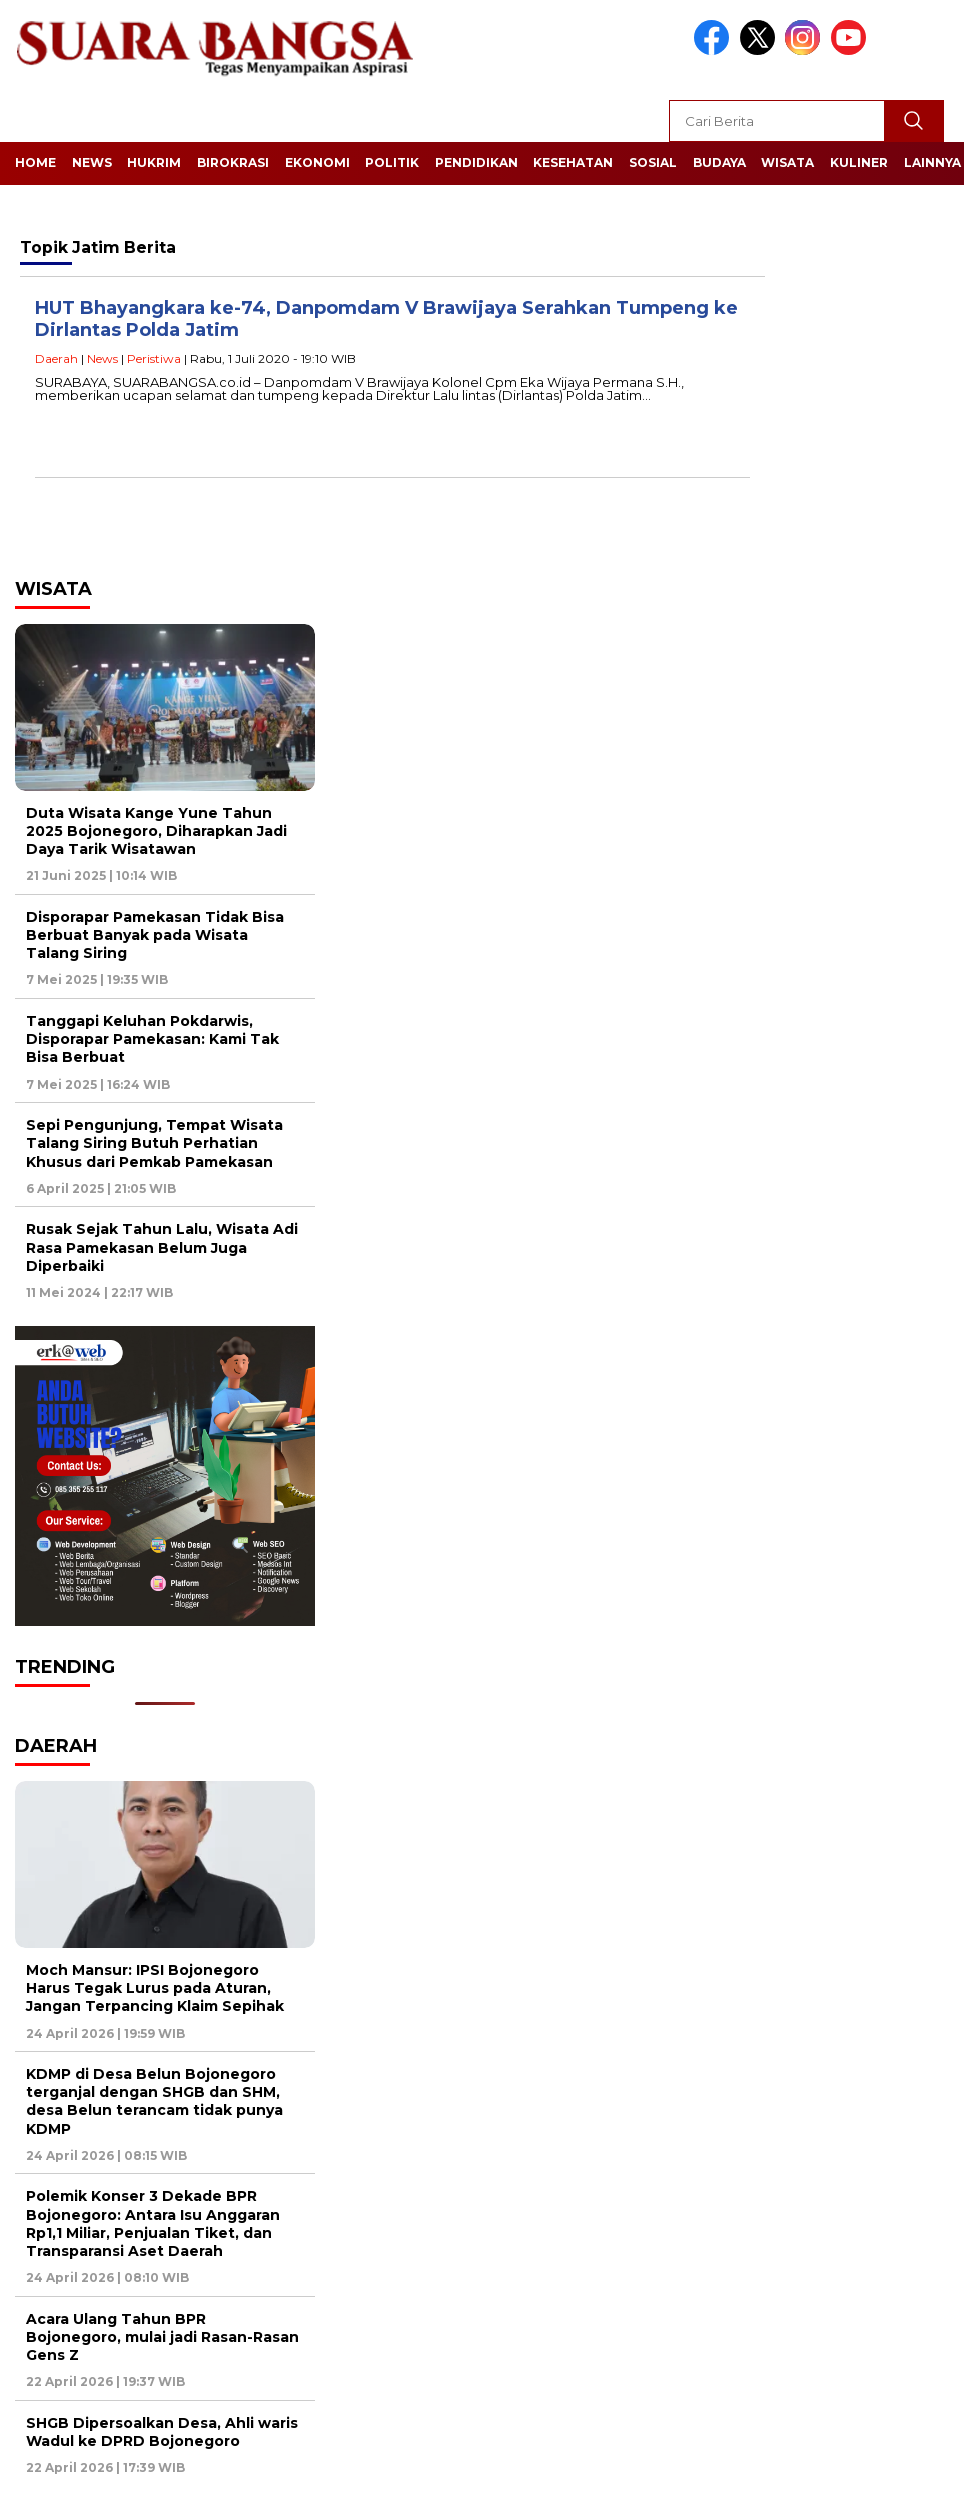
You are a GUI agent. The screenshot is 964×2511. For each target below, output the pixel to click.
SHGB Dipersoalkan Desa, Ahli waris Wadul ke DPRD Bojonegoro (162, 2432)
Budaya (719, 162)
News (92, 162)
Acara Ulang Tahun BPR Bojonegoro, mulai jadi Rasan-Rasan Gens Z (162, 2337)
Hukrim (154, 162)
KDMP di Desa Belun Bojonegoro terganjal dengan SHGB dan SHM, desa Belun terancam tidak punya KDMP (154, 2101)
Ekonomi (317, 162)
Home (35, 162)
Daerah (56, 358)
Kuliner (859, 162)
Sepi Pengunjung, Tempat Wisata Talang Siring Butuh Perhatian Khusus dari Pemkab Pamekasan (154, 1143)
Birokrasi (233, 162)
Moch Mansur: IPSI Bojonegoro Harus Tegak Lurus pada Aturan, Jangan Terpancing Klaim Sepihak (155, 1988)
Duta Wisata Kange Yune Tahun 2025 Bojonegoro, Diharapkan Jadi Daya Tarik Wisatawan (156, 831)
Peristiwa (154, 358)
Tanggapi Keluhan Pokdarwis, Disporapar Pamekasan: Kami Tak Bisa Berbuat (152, 1039)
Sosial (653, 162)
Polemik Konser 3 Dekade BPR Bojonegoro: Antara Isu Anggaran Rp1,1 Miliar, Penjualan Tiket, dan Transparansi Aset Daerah (153, 2223)
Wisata (787, 162)
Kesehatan (573, 162)
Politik (392, 162)
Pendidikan (476, 162)
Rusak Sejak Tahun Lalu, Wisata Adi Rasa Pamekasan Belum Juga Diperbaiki (162, 1247)
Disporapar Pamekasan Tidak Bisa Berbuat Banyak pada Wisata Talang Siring (155, 935)
